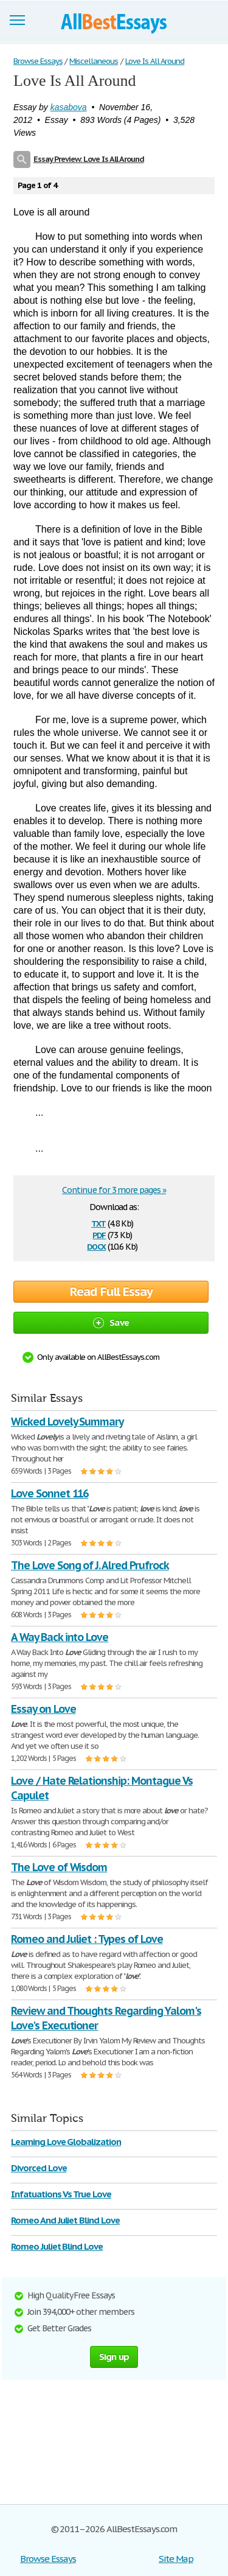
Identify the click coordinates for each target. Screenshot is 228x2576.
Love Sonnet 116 (49, 1493)
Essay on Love (43, 1709)
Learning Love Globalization (66, 2141)
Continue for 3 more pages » (114, 1190)
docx (96, 1246)
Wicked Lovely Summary (67, 1422)
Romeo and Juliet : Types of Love (87, 1939)
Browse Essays (47, 2558)
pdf (99, 1234)
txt (98, 1223)
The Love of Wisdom (59, 1867)
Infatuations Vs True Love (61, 2194)
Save (111, 1322)
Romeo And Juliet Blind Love (65, 2220)
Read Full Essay (111, 1292)
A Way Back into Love (59, 1637)
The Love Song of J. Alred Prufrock (90, 1565)
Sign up (114, 2356)
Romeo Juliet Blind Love (57, 2246)
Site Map (176, 2558)
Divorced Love (38, 2168)
